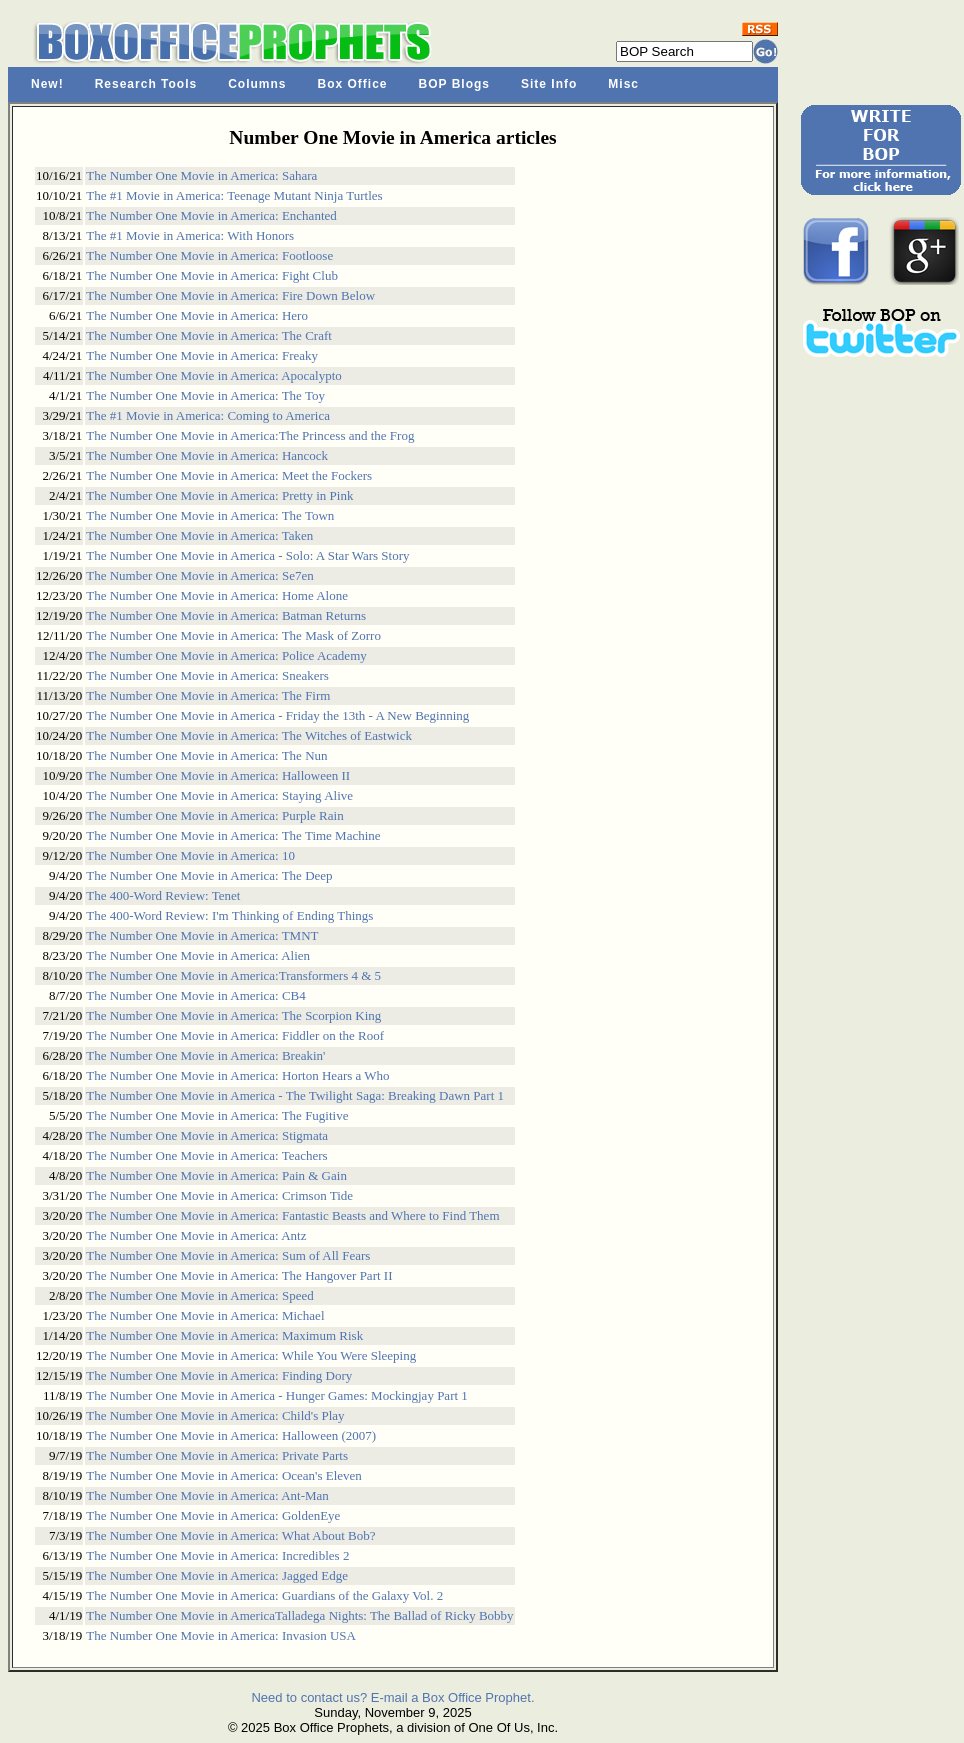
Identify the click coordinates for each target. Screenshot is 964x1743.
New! (47, 84)
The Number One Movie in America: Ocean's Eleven (224, 1475)
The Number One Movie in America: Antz (196, 1235)
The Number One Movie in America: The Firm (208, 695)
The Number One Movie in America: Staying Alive (219, 795)
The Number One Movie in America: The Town (210, 515)
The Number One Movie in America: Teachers (206, 1155)
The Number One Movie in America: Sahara (201, 175)
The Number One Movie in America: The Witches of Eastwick (249, 735)
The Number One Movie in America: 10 (190, 855)
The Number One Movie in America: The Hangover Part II (239, 1275)
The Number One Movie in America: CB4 (196, 995)
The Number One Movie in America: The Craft (209, 335)
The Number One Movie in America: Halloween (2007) (231, 1435)
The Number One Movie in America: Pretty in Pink (219, 495)
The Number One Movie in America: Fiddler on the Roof (235, 1035)
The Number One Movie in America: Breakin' (205, 1055)
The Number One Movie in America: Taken (199, 535)
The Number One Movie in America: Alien (198, 955)
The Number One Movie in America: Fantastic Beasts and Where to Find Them (292, 1215)
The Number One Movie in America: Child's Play (215, 1415)
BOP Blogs (454, 84)
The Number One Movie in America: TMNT (202, 935)
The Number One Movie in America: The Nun (206, 755)
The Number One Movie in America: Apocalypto (214, 375)
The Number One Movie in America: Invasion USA (221, 1635)
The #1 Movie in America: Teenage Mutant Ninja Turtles (234, 195)
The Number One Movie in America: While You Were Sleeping (251, 1355)
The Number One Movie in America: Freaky (202, 355)
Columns (257, 84)
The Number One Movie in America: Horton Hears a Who (237, 1075)
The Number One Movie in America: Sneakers (207, 675)
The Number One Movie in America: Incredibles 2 (217, 1555)
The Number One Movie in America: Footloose (209, 255)
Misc (623, 84)
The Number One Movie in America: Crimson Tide (219, 1195)
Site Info (549, 84)
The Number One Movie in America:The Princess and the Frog (250, 435)
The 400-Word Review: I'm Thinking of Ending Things (229, 915)
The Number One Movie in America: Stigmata (207, 1135)
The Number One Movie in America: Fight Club (212, 275)
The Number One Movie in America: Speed (199, 1295)
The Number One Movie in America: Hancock (207, 455)
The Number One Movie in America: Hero (197, 315)
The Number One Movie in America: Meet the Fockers (229, 475)
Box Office (353, 84)
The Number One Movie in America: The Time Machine (233, 835)
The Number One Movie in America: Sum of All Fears (228, 1255)
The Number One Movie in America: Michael (205, 1315)
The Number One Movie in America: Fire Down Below (230, 295)
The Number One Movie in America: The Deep (209, 875)
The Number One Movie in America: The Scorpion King (233, 1015)
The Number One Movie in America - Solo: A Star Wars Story (247, 555)
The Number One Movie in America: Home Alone (217, 595)
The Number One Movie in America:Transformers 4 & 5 (233, 975)
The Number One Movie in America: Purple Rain (214, 815)
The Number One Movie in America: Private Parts (217, 1455)
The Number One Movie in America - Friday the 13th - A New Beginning (277, 715)
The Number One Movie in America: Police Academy (226, 655)
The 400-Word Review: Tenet (163, 895)
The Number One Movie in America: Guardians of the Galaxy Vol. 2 (264, 1595)
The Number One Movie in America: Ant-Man (207, 1495)
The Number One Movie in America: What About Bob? (230, 1535)
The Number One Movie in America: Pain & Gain (216, 1175)
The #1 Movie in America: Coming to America (208, 415)
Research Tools (146, 84)
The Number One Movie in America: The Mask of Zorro (233, 635)
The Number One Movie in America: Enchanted (211, 215)
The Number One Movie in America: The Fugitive (217, 1115)
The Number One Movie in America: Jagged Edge (217, 1575)
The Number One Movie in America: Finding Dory (219, 1375)
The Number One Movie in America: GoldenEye (213, 1515)
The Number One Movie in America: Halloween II (218, 775)
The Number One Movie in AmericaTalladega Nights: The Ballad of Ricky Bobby (299, 1615)
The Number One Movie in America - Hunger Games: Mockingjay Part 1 (277, 1395)
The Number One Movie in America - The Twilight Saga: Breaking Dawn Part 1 (295, 1095)
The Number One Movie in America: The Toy (205, 395)
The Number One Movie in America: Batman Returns (226, 615)
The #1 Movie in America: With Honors (190, 235)
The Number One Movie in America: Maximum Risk (224, 1335)
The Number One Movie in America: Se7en (199, 575)
